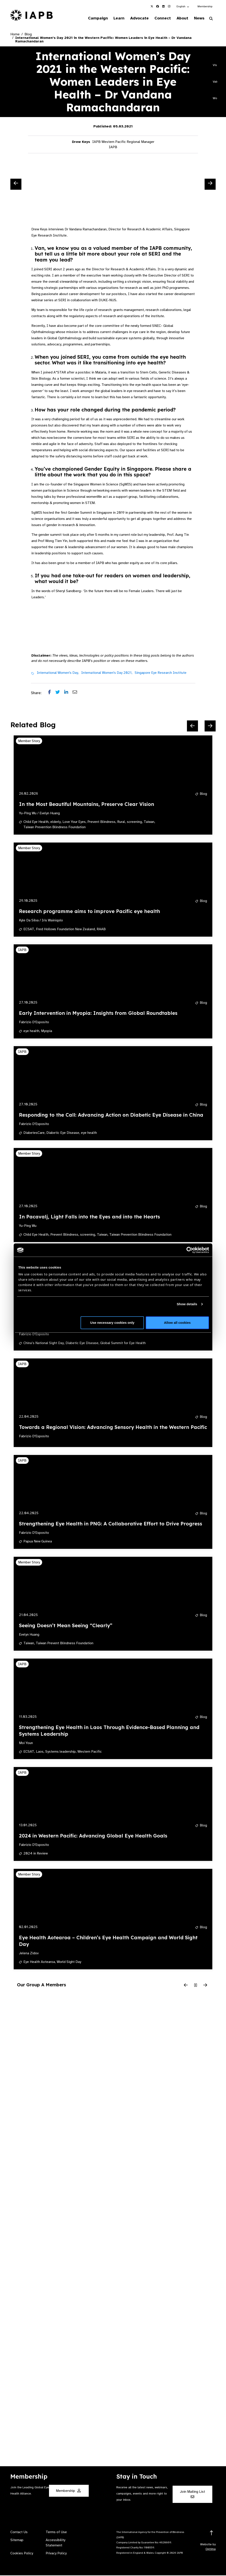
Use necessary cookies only (112, 1322)
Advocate (132, 18)
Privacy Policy (56, 2554)
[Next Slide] (210, 184)
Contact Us (19, 2533)
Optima (210, 2549)
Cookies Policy (21, 2554)
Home (15, 35)
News (197, 18)
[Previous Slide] (15, 184)
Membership (205, 6)
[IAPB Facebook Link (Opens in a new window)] (158, 6)
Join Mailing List (192, 2494)
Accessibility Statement (55, 2543)
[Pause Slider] (195, 1986)
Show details (187, 1304)
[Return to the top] (211, 2533)
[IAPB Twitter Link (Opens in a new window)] (152, 6)
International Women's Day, (58, 673)
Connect (157, 18)
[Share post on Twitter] (59, 694)
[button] (183, 6)
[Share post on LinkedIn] (68, 694)
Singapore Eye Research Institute (160, 673)
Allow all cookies (177, 1322)
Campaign (87, 18)
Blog (28, 35)
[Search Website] (211, 19)
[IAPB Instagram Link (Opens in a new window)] (169, 6)
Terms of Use (56, 2533)
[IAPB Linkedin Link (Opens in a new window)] (163, 6)
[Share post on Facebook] (51, 694)
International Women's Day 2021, (106, 673)
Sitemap (16, 2540)
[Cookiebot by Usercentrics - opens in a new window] (189, 1250)
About (179, 18)
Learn (110, 18)
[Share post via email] (77, 694)
